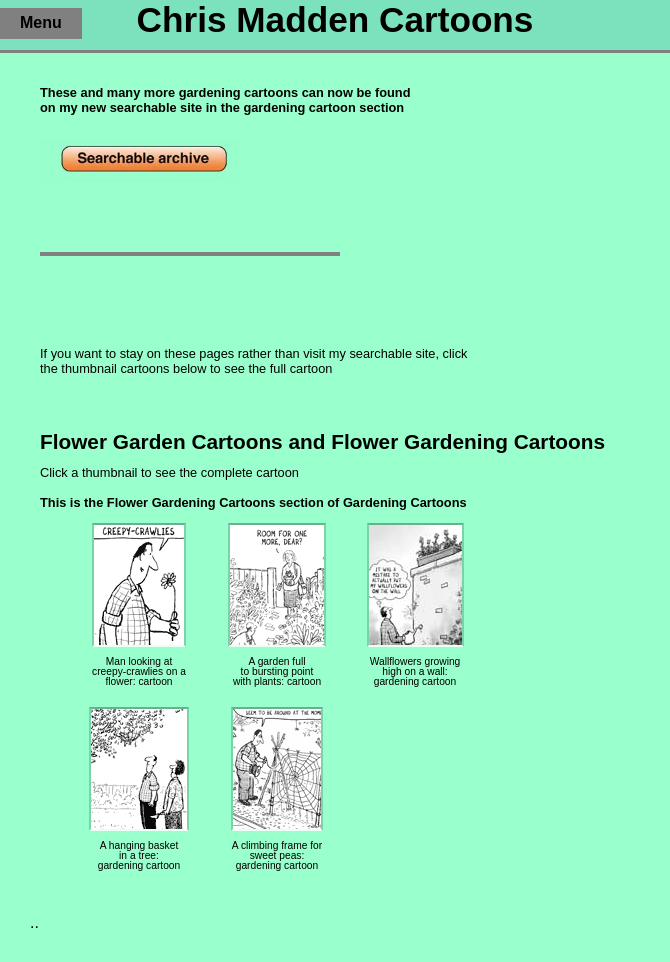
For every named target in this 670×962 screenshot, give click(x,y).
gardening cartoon (299, 107)
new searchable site (141, 107)
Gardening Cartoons (405, 502)
